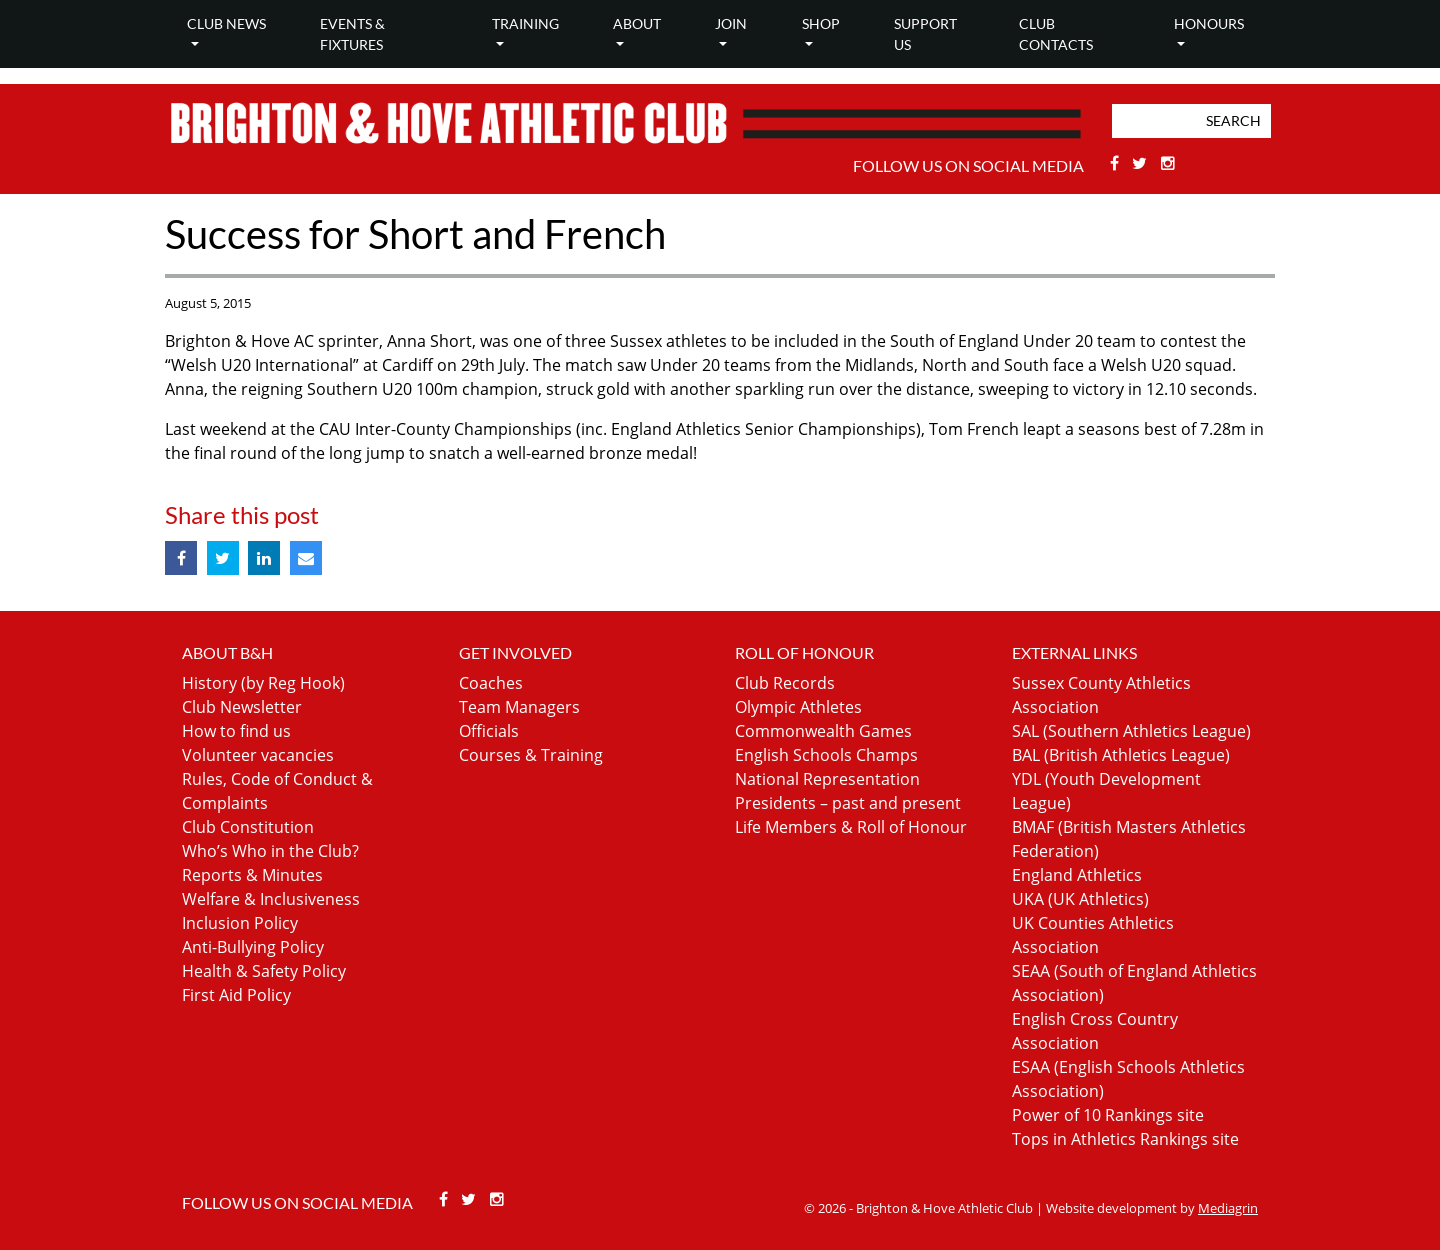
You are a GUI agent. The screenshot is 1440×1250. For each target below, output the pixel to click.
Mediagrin (1228, 1208)
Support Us (925, 34)
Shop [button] (821, 23)
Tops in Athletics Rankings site (1125, 1139)
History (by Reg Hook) (263, 683)
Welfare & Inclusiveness (271, 899)
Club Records (785, 683)
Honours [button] (1209, 23)
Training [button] (525, 23)
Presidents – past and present (848, 803)
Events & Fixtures (352, 34)
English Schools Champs (826, 755)
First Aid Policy (236, 995)
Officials (489, 731)
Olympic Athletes (798, 707)
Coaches (491, 683)
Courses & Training (531, 755)
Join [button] (731, 23)
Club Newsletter (242, 707)
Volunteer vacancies (258, 755)
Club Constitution (248, 827)
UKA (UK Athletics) (1080, 899)
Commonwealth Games (823, 731)
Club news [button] (226, 23)
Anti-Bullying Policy (253, 947)
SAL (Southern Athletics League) (1131, 731)
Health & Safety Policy (264, 971)
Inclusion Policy (240, 923)
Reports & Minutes (252, 875)
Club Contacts (1056, 34)
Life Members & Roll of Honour (851, 827)
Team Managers (519, 707)
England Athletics (1077, 875)
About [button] (637, 23)
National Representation (827, 779)
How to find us (236, 731)
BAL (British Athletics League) (1121, 755)
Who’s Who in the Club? (270, 851)
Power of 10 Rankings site (1108, 1115)
